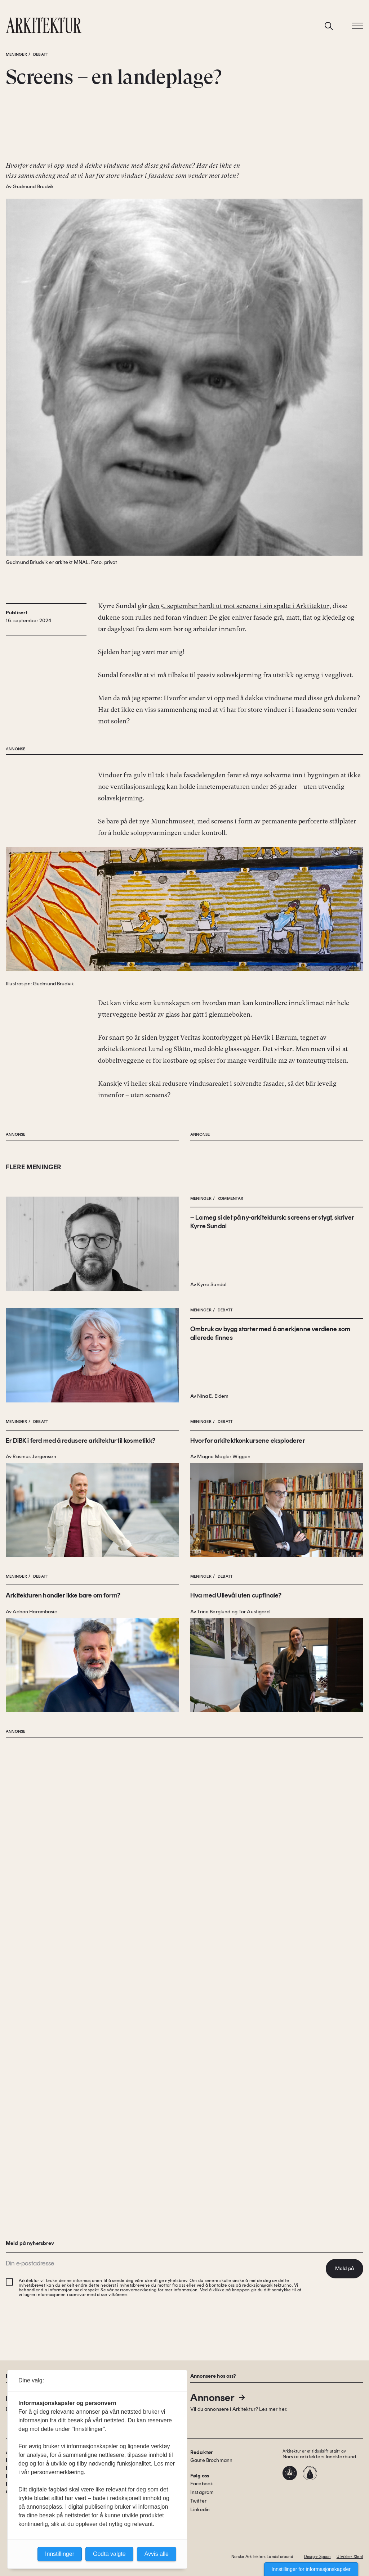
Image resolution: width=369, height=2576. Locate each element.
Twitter (198, 2501)
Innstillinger (59, 2554)
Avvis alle (157, 2554)
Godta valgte (109, 2554)
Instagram (202, 2492)
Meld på (344, 2268)
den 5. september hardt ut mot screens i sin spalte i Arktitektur (238, 663)
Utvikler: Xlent (350, 2556)
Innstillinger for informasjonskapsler (311, 2569)
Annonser (218, 2397)
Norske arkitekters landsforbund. (320, 2457)
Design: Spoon (317, 2556)
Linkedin (200, 2510)
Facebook (201, 2484)
